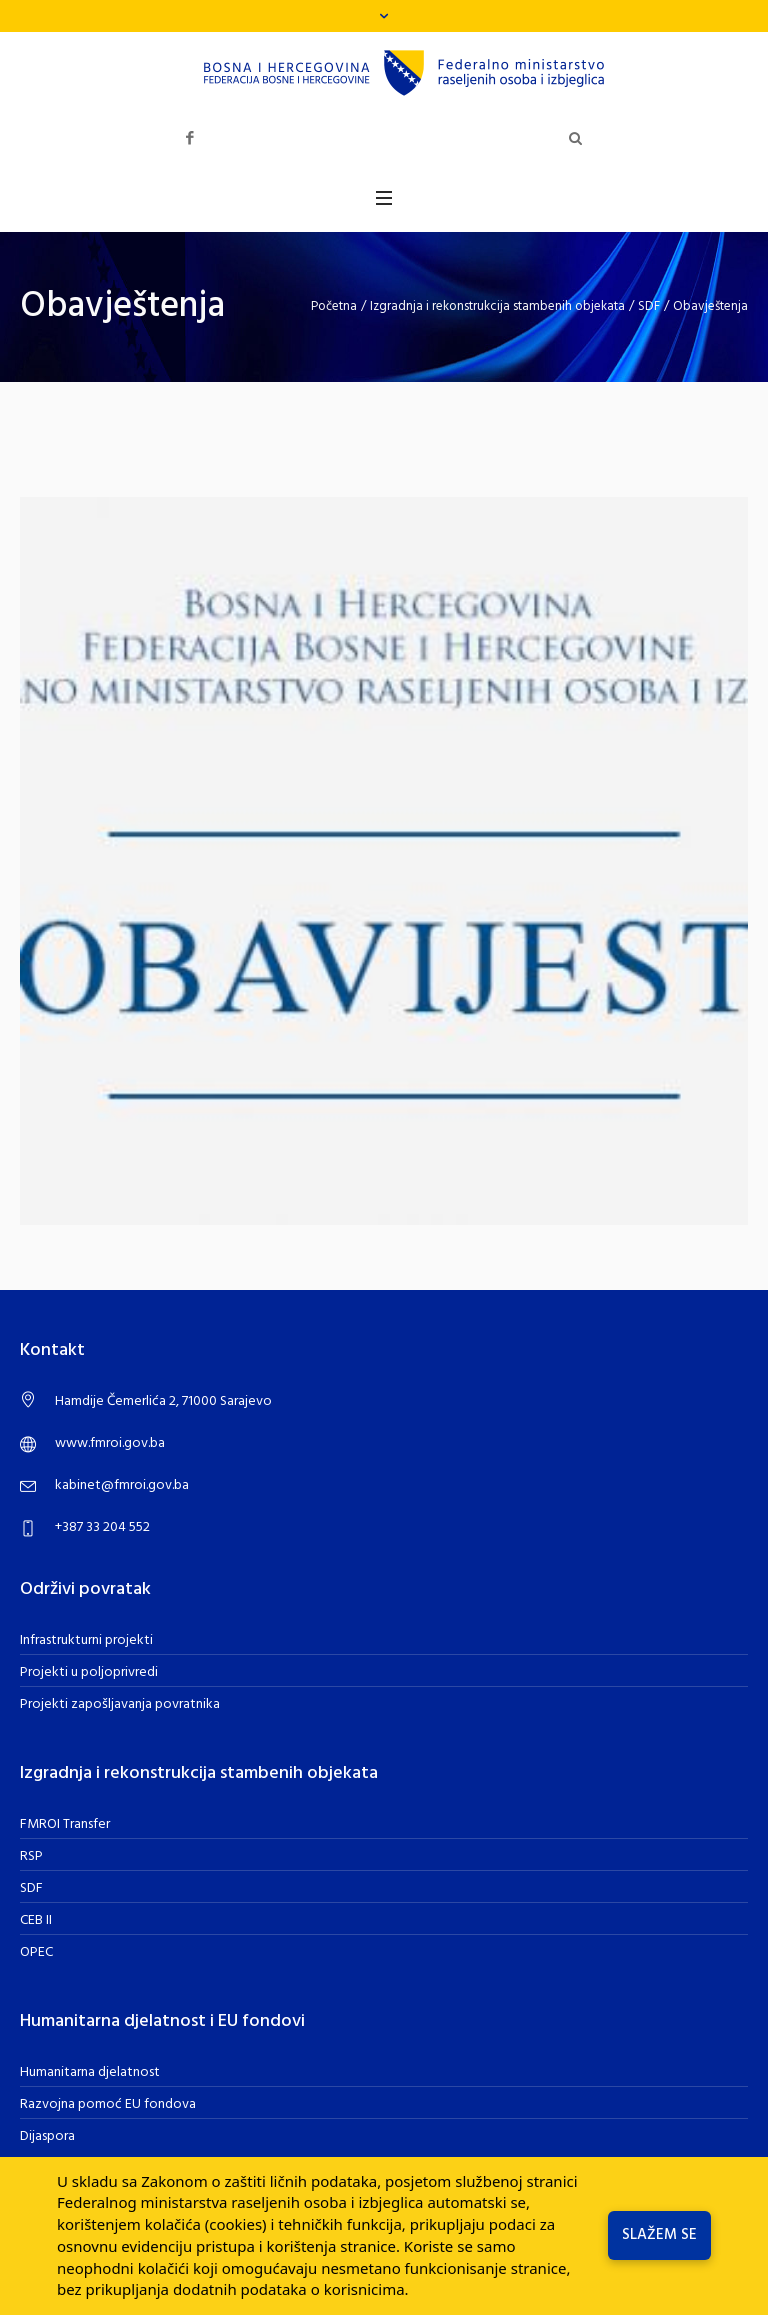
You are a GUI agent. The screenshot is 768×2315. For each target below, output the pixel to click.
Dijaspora (47, 2136)
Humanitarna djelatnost (90, 2072)
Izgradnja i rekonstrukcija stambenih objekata (497, 306)
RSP (31, 1856)
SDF (649, 306)
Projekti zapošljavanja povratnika (120, 1704)
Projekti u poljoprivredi (89, 1672)
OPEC (36, 1952)
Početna (334, 306)
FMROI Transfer (65, 1824)
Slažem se (659, 2235)
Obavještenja (710, 306)
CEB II (36, 1920)
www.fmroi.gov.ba (110, 1443)
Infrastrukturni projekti (86, 1640)
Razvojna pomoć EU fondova (108, 2104)
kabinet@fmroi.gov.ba (122, 1485)
